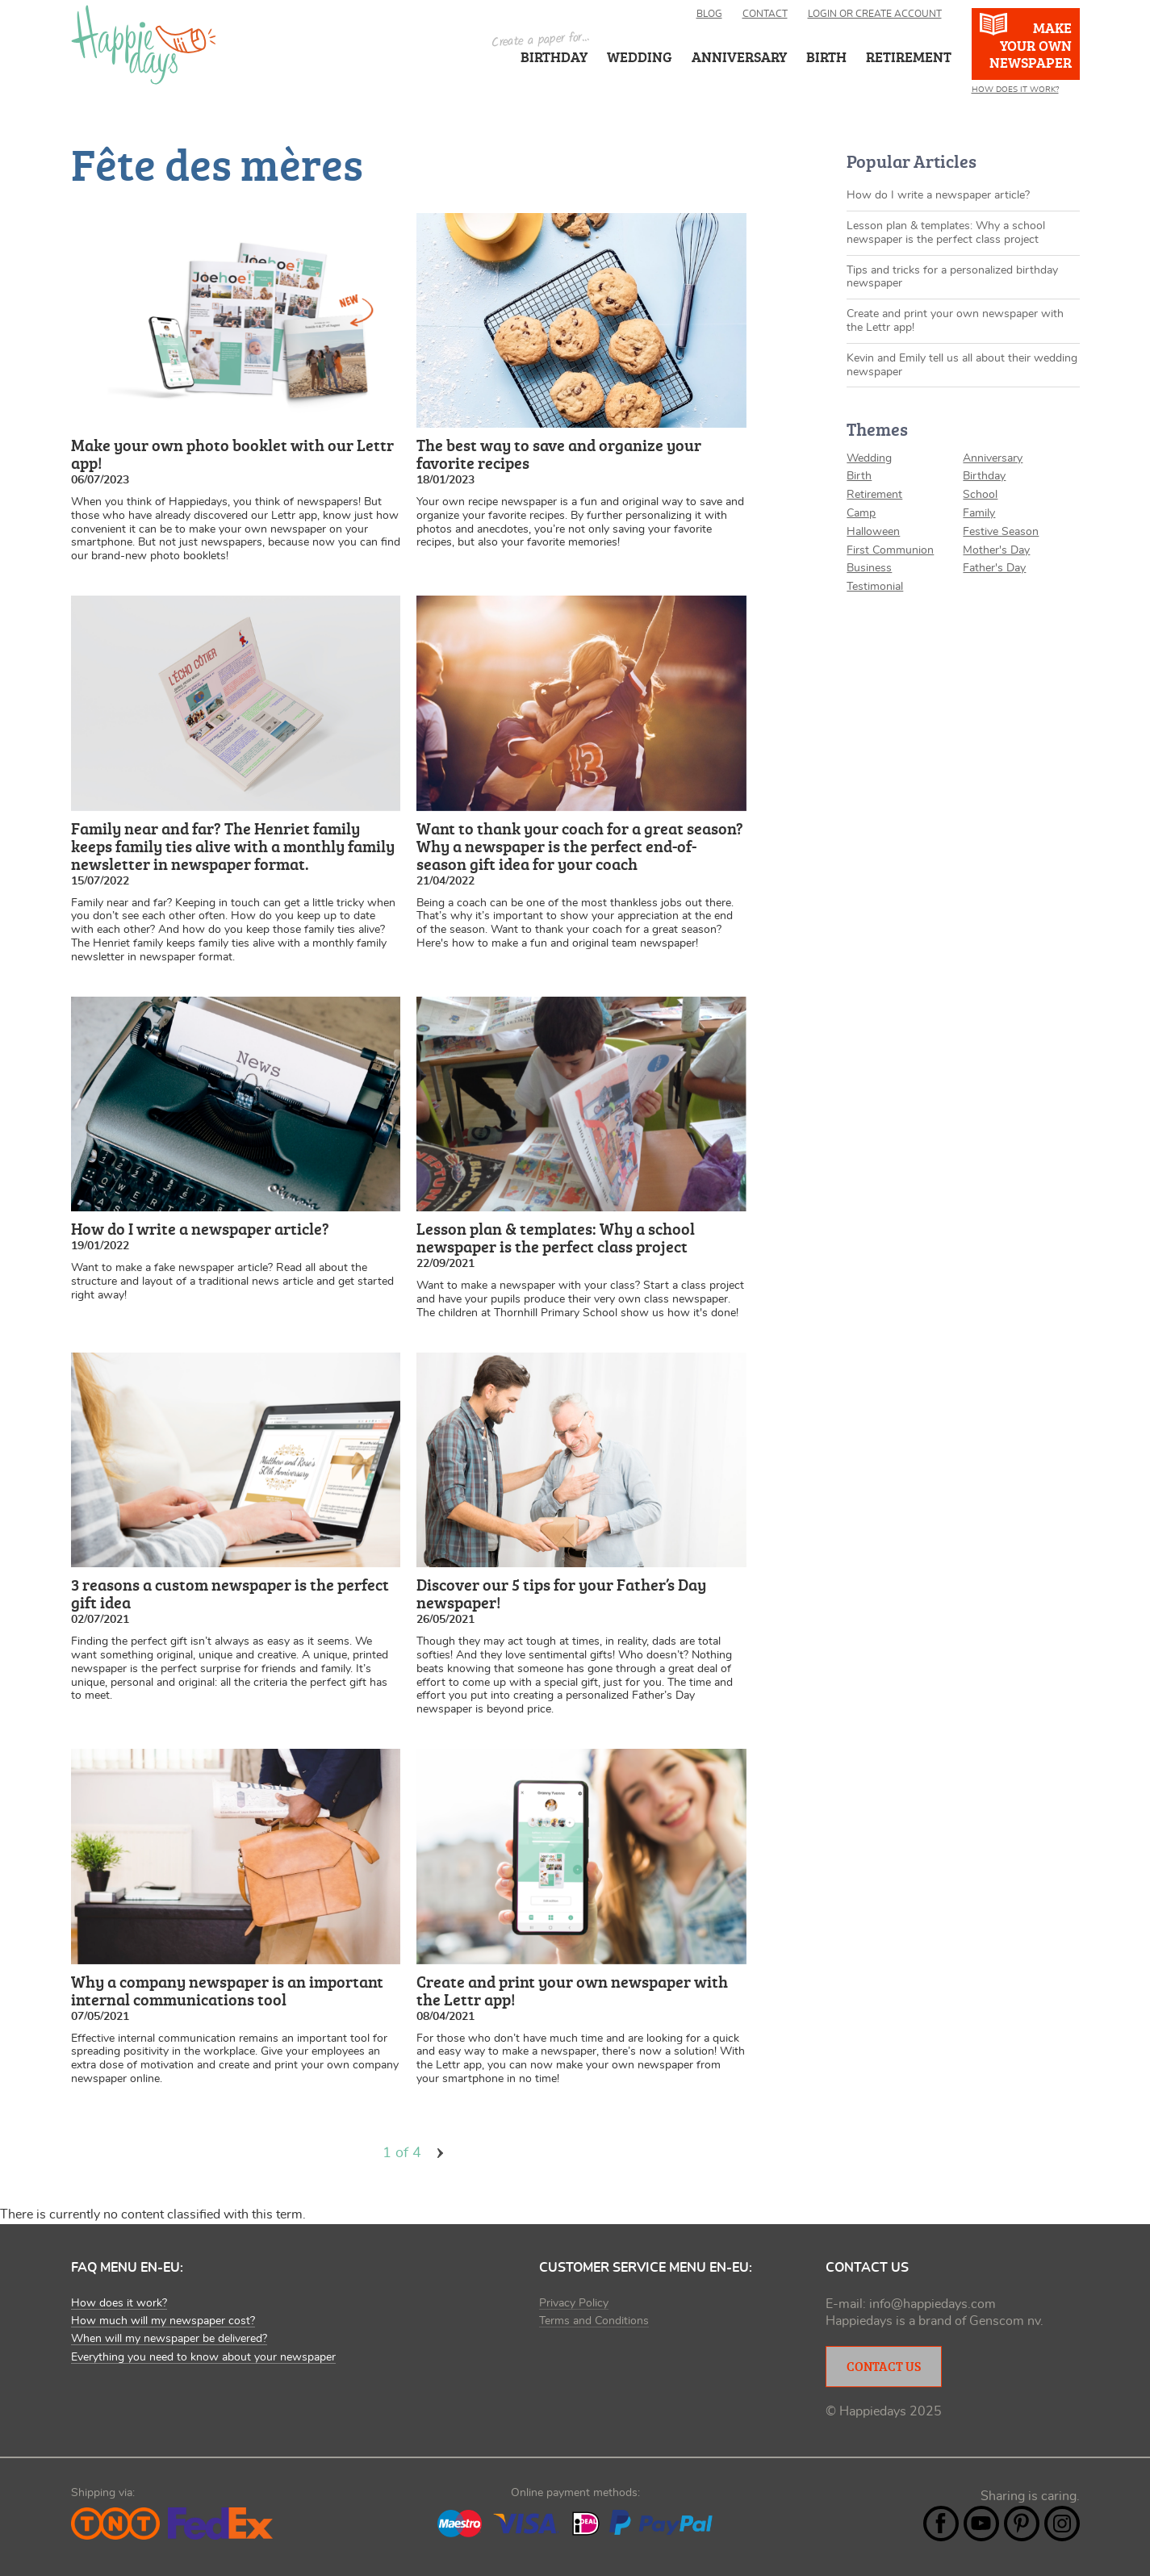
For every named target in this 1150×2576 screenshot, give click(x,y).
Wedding (639, 56)
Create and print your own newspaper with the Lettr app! (955, 320)
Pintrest (1021, 2523)
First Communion (890, 550)
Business (869, 568)
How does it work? (1015, 90)
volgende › (441, 2153)
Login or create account (875, 14)
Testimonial (875, 586)
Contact (765, 14)
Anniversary (992, 458)
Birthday (554, 56)
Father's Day (994, 568)
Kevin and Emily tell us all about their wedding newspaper (962, 365)
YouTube (981, 2523)
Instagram (1062, 2523)
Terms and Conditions (594, 2321)
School (980, 494)
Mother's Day (996, 550)
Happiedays (143, 45)
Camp (861, 513)
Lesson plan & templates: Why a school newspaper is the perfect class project (946, 232)
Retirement (874, 494)
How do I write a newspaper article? (938, 195)
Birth (859, 476)
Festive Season (1001, 531)
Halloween (873, 531)
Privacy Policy (573, 2303)
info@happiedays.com (932, 2304)
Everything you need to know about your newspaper (203, 2357)
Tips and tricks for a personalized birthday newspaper (952, 277)
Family (979, 513)
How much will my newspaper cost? (163, 2321)
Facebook (941, 2523)
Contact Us (884, 2366)
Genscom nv (1004, 2321)
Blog (709, 14)
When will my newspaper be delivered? (169, 2338)
